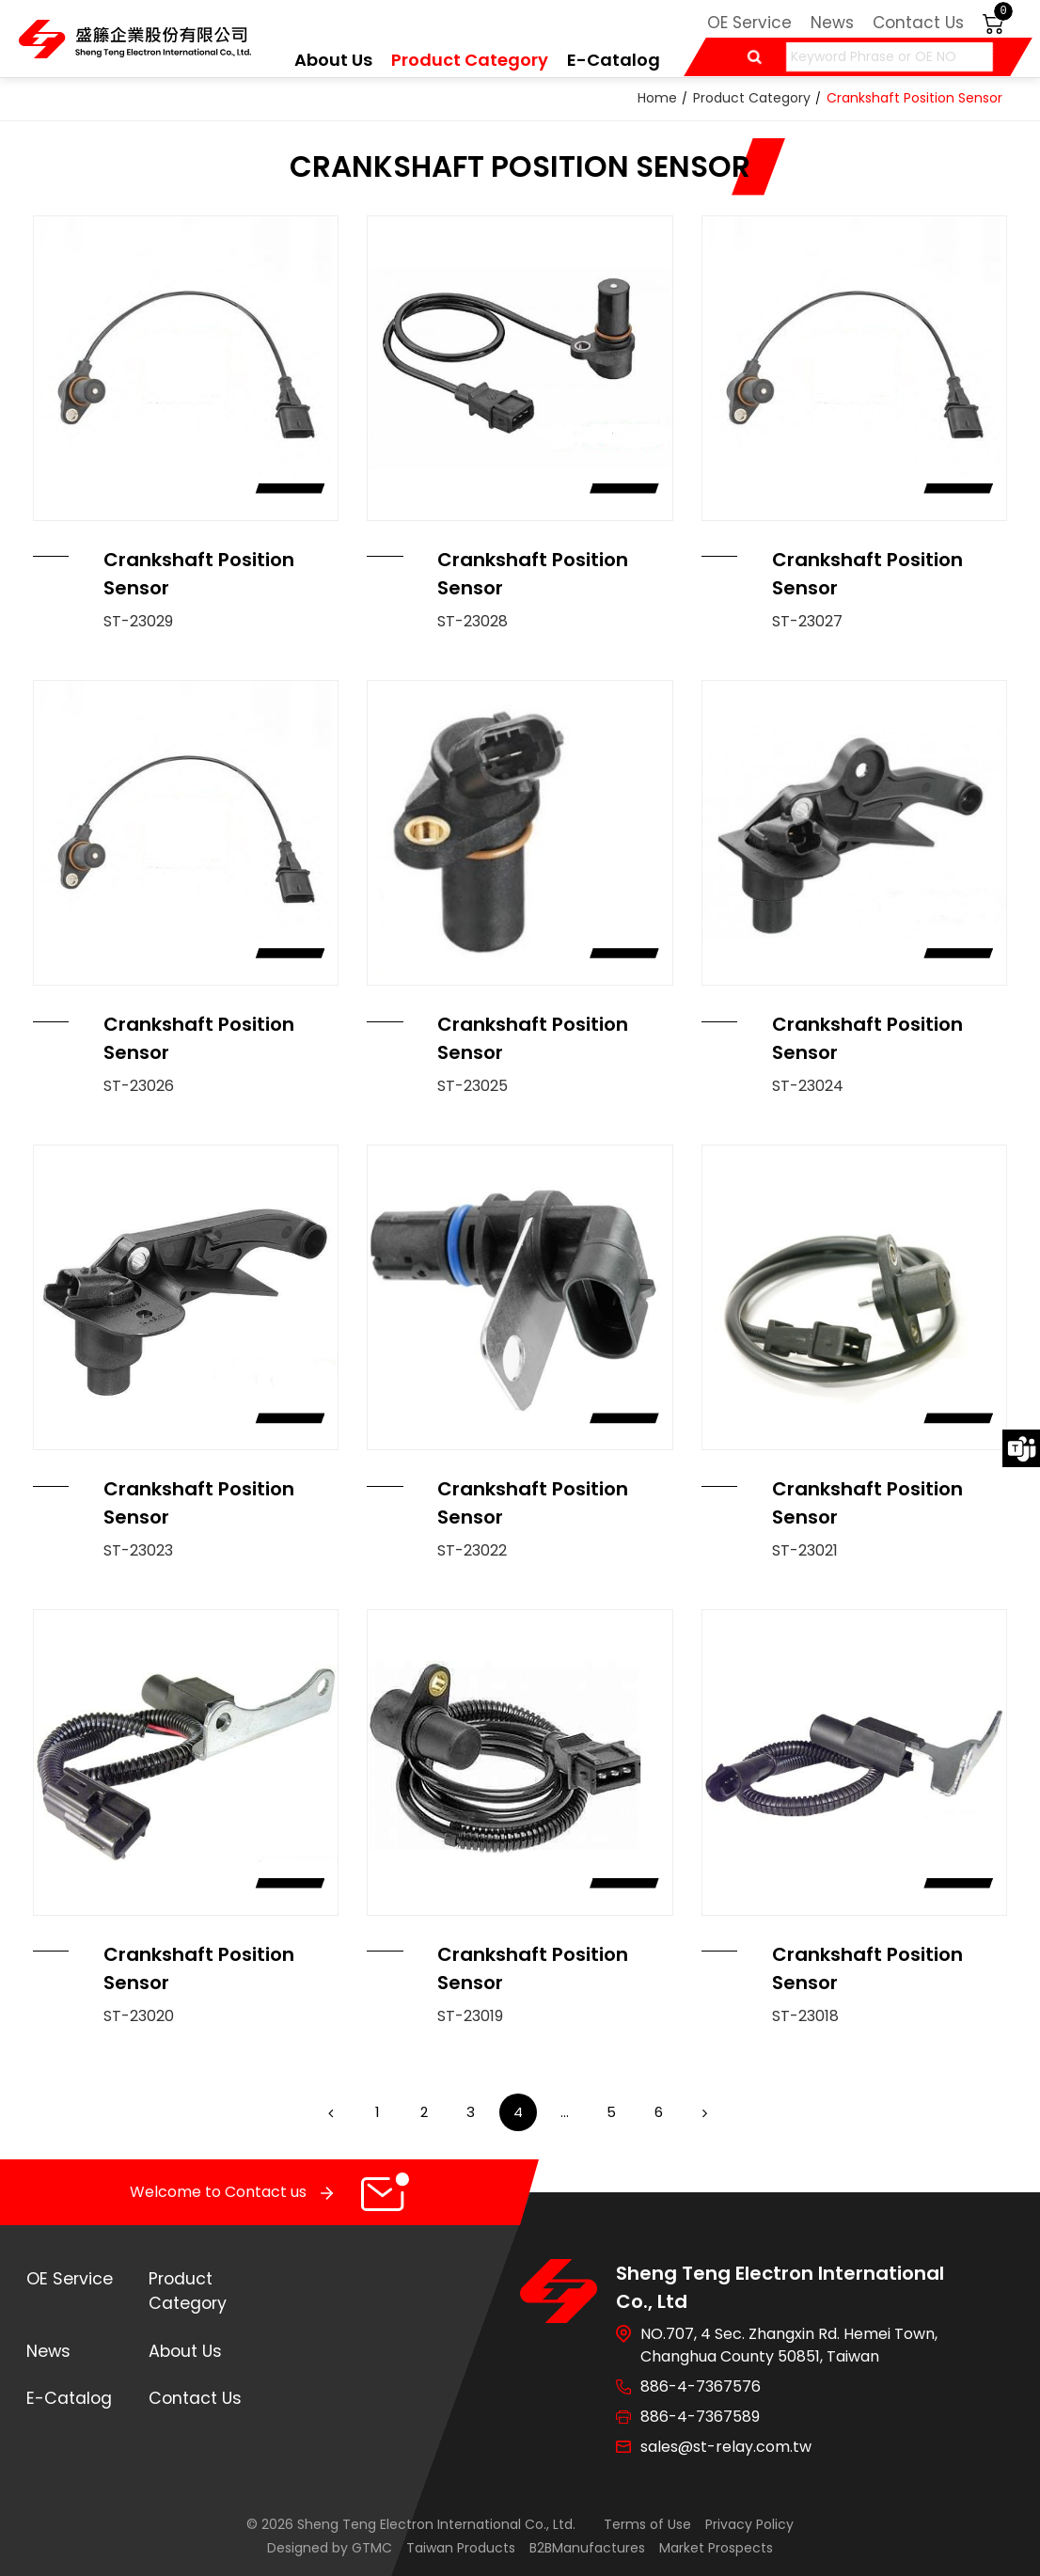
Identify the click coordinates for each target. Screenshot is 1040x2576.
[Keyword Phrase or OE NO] (889, 56)
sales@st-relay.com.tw (726, 2446)
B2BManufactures (587, 2547)
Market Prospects (716, 2547)
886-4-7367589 (700, 2416)
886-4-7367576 (700, 2386)
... (564, 2112)
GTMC (372, 2547)
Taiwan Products (460, 2547)
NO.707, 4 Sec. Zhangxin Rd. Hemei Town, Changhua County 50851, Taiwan (789, 2345)
